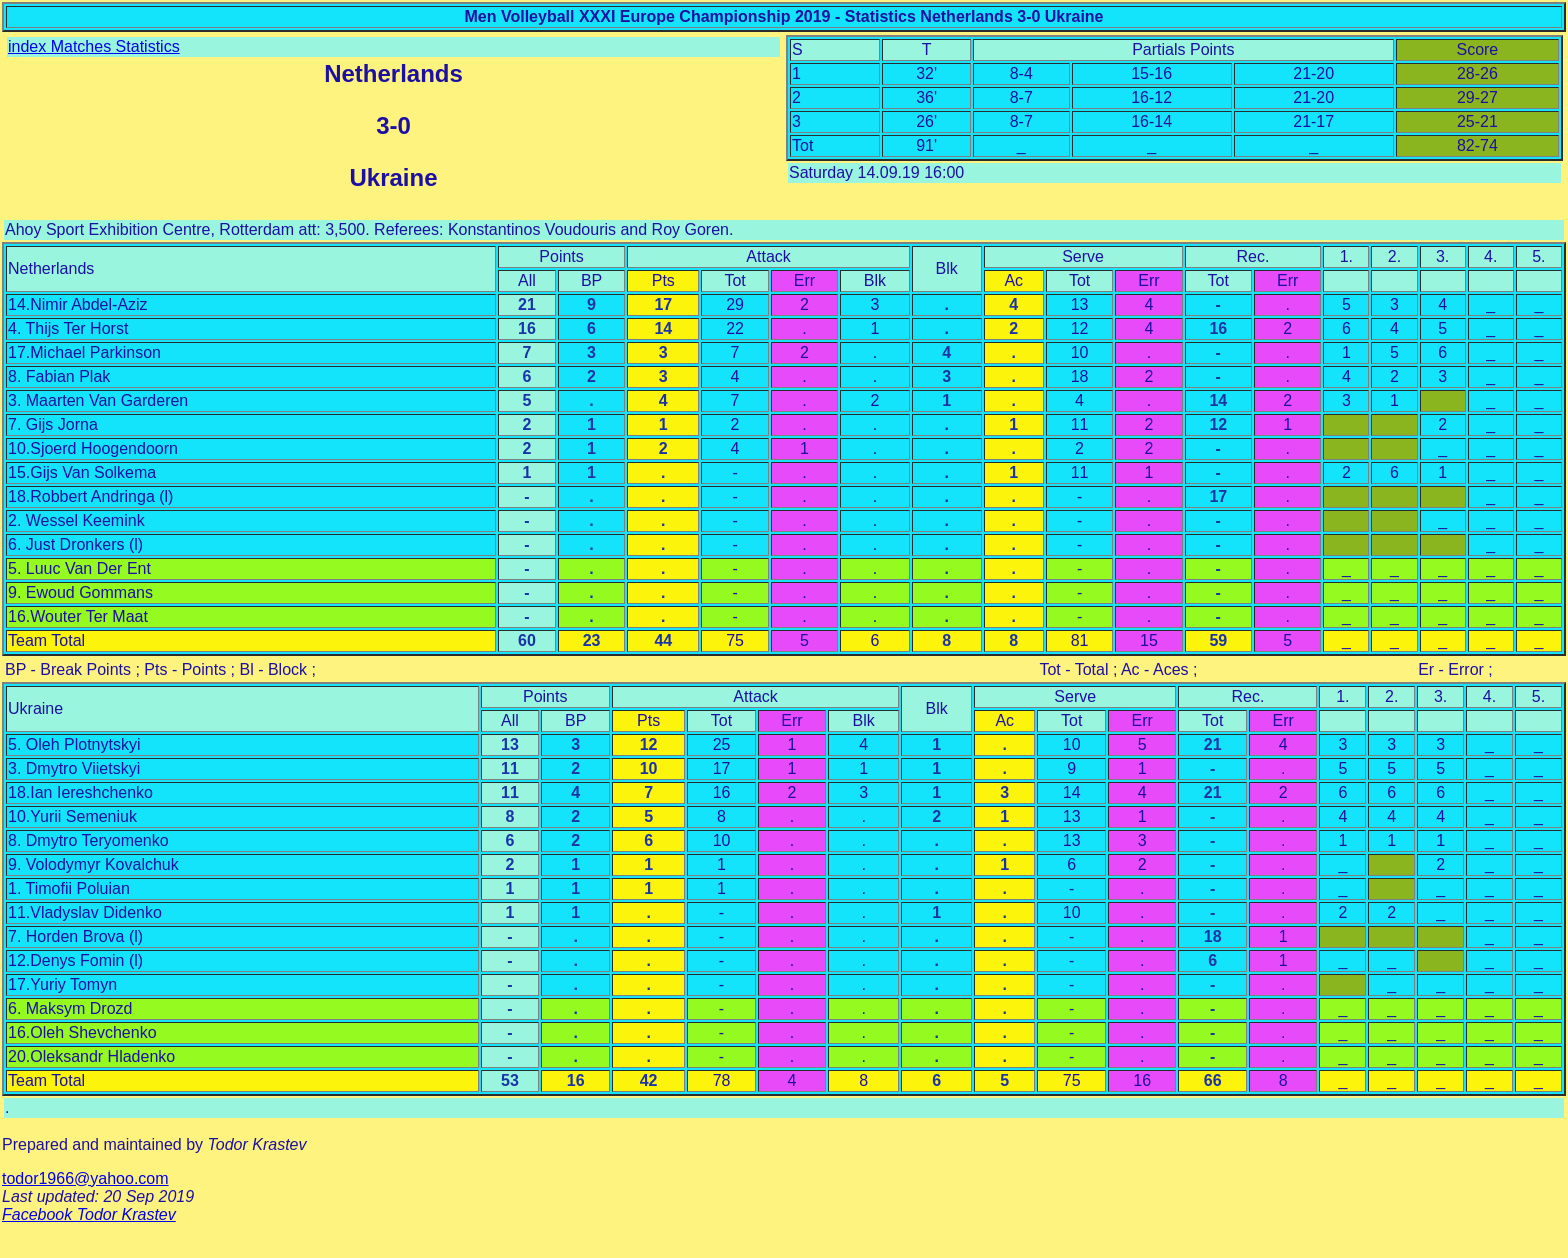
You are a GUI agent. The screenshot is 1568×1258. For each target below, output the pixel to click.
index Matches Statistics (94, 46)
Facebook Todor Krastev (89, 1214)
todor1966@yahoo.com (85, 1178)
